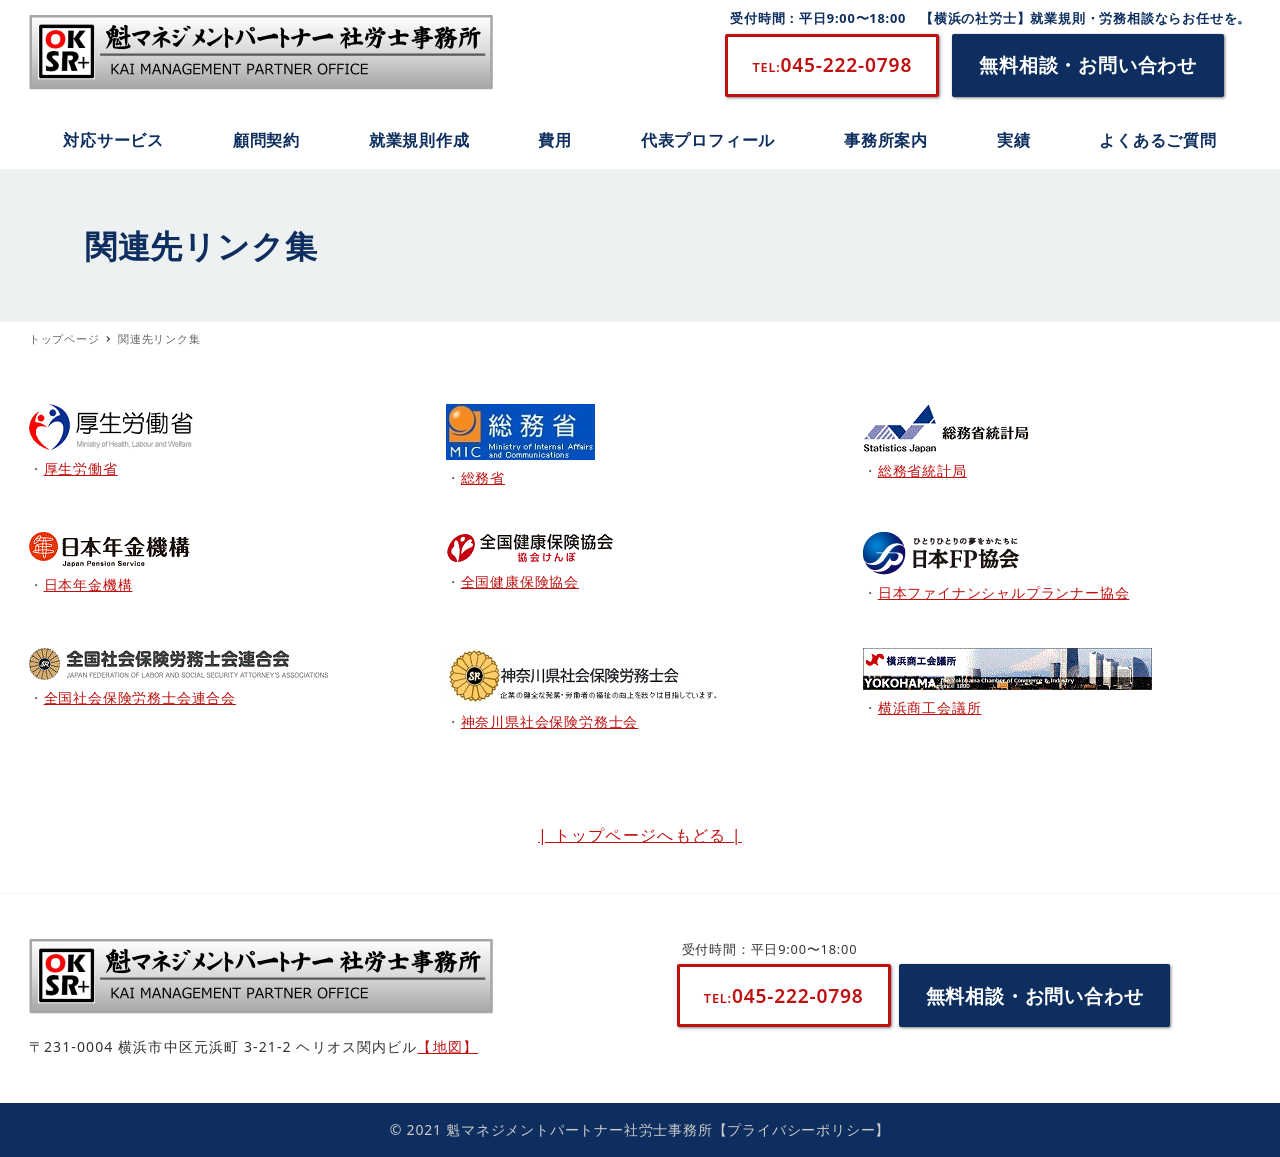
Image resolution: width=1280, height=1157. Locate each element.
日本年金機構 (88, 584)
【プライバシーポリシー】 (802, 1129)
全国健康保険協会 (520, 581)
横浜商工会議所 (930, 707)
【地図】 (447, 1046)
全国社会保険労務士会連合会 (140, 697)
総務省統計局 (922, 470)
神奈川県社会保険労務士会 (550, 721)
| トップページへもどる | (640, 835)
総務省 (483, 477)
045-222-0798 (832, 64)
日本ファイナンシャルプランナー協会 (1004, 592)
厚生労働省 (81, 468)
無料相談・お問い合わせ (1088, 64)
